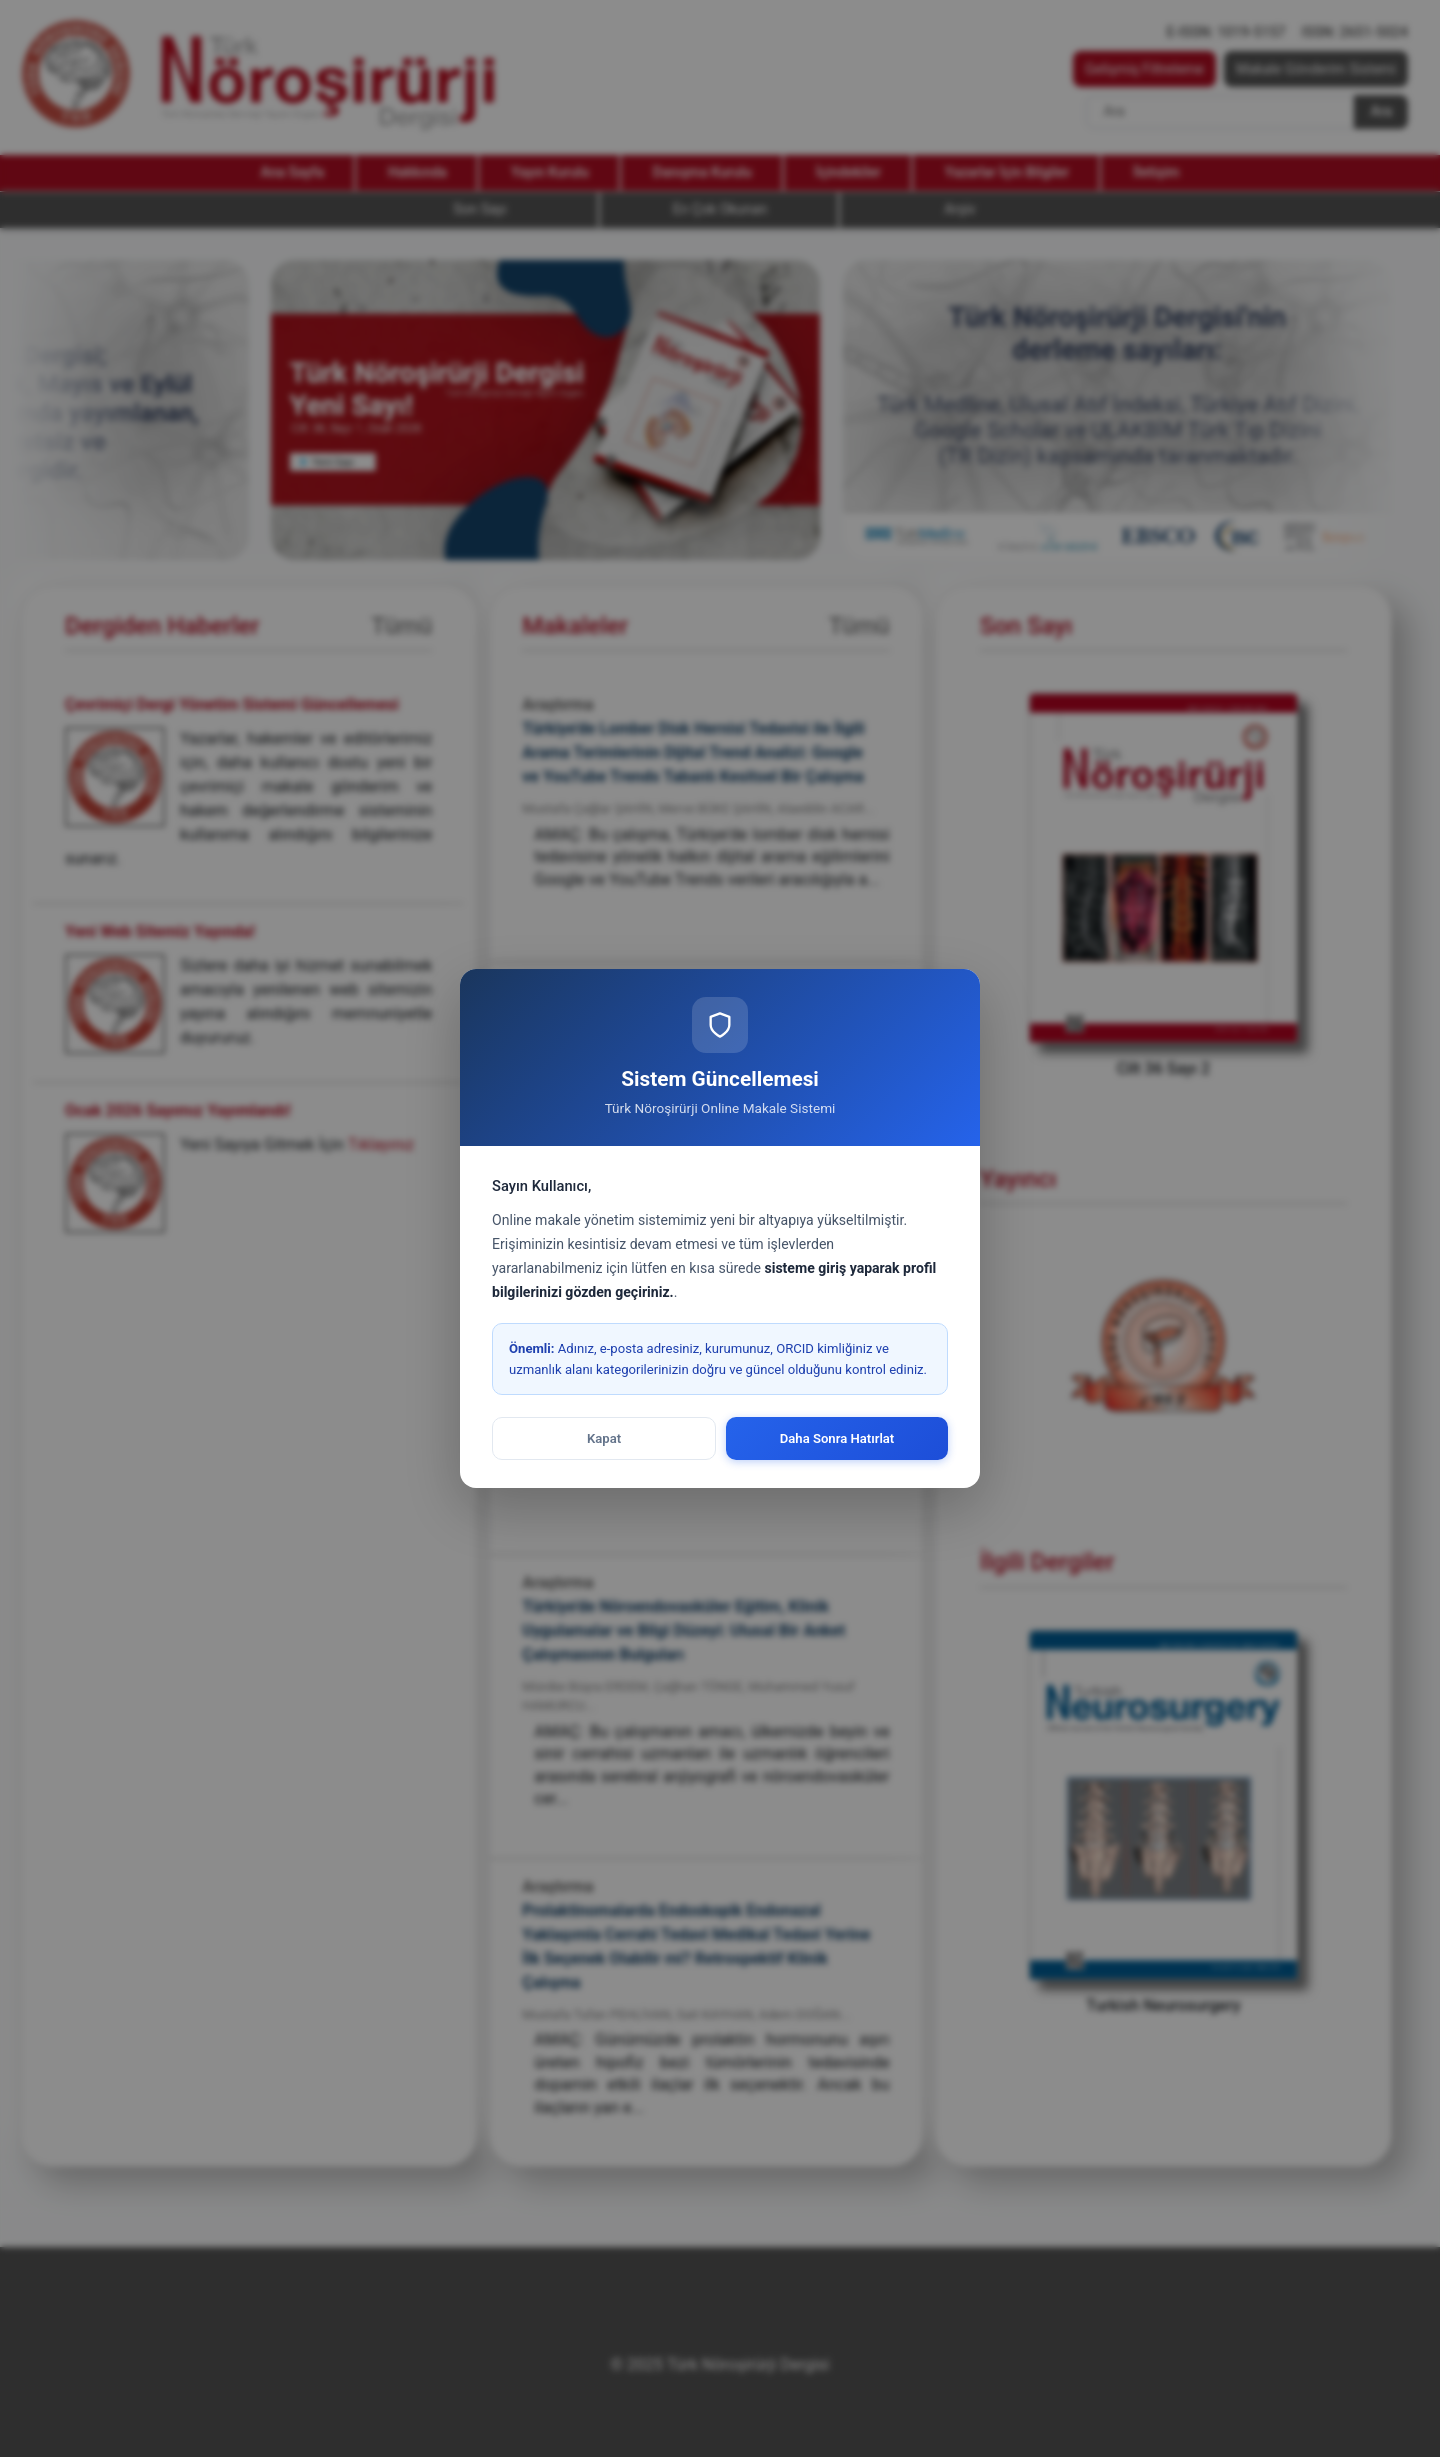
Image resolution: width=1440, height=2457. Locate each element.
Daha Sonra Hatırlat (837, 1438)
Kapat (604, 1438)
